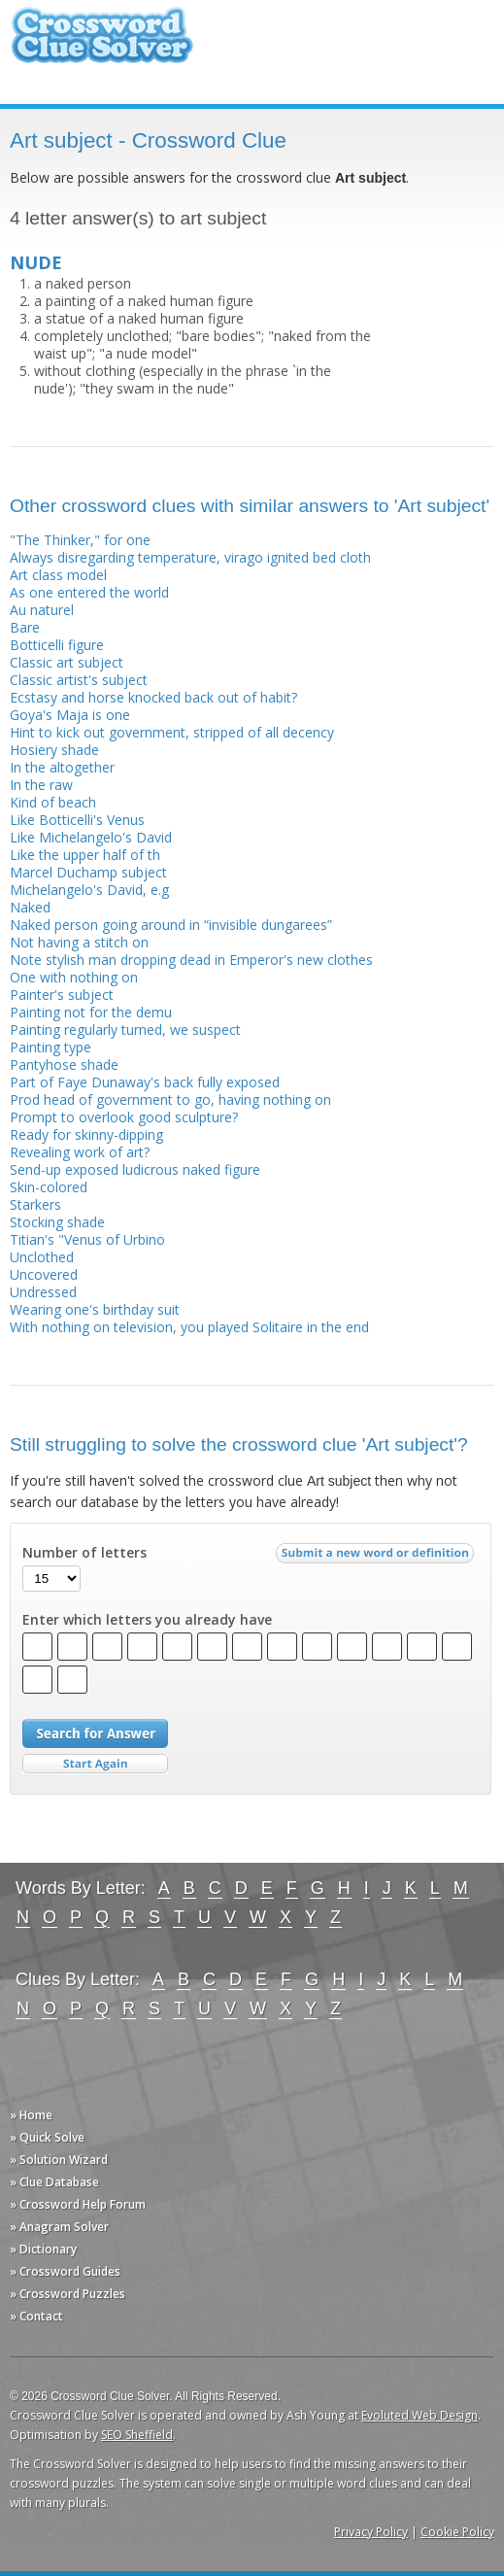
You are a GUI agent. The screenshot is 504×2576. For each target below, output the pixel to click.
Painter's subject (62, 994)
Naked (30, 907)
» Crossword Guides (65, 2271)
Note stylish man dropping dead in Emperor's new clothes (191, 959)
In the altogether (62, 767)
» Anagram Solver (59, 2226)
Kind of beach (53, 802)
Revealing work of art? (80, 1152)
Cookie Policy (457, 2532)
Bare (25, 627)
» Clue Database (54, 2182)
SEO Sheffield (137, 2434)
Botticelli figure (57, 644)
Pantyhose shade (64, 1064)
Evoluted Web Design (419, 2415)
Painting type (50, 1047)
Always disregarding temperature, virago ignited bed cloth (190, 557)
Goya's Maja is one (70, 714)
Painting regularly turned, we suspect (125, 1029)
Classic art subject (66, 662)
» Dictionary (43, 2249)
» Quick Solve (47, 2137)
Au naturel (42, 610)
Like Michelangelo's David (91, 837)
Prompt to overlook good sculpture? (124, 1117)
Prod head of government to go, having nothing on (170, 1099)
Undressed (43, 1292)
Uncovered (44, 1274)
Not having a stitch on (79, 942)
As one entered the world (89, 592)
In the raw (41, 784)
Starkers (35, 1204)
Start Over (95, 1764)
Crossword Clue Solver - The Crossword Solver (102, 44)
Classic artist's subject (79, 679)
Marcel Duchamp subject (88, 872)
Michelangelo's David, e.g (89, 889)
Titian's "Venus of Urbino (87, 1239)
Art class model (58, 575)
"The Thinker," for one (80, 540)
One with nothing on (74, 977)
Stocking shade (57, 1222)
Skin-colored (48, 1187)
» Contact (36, 2316)
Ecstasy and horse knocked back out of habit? (153, 697)
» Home (31, 2115)
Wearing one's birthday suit (95, 1309)
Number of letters (84, 1553)
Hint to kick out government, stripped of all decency (172, 732)
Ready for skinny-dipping (86, 1134)
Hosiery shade (54, 749)
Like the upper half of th (85, 854)
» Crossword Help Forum (78, 2204)
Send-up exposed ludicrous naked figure (135, 1169)
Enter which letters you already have (147, 1620)
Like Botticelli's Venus (77, 819)
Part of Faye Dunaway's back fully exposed (145, 1082)
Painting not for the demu (91, 1012)
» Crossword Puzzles (67, 2293)
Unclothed (42, 1257)
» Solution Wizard (59, 2159)
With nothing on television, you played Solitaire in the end (189, 1327)
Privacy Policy (371, 2532)
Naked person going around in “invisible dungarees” (171, 924)
